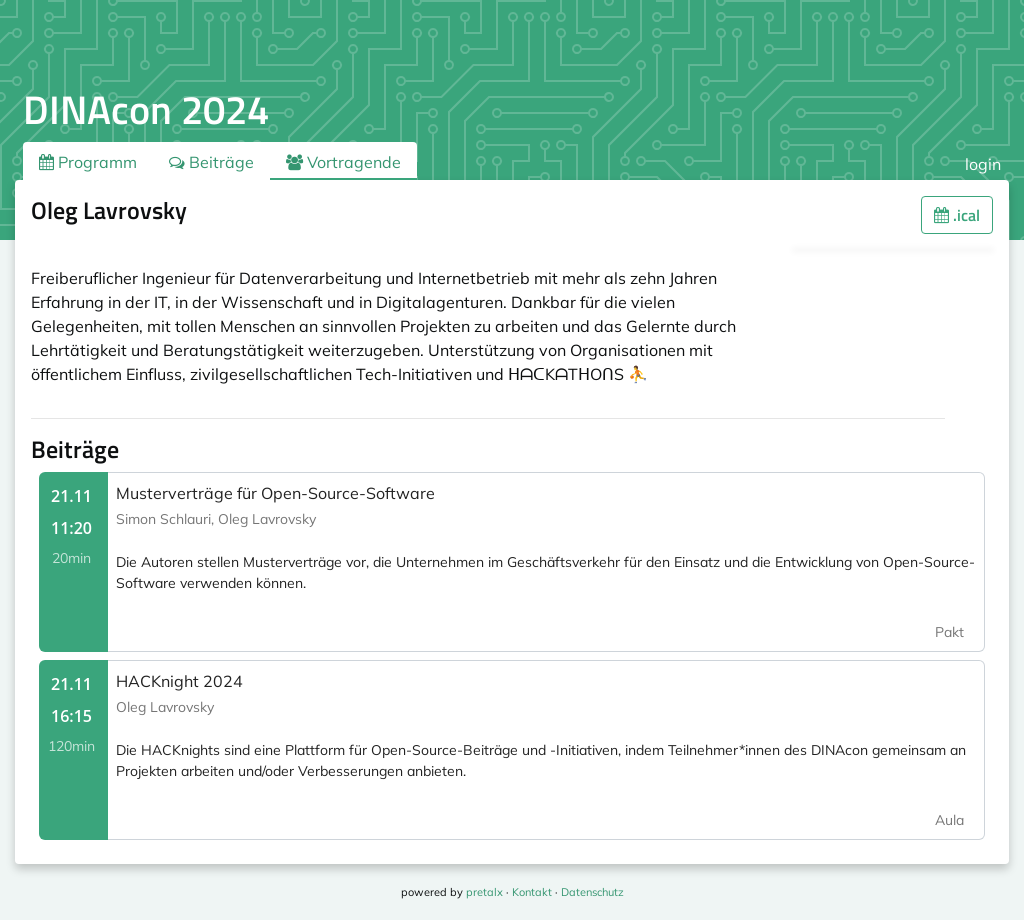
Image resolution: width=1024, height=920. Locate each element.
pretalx (484, 892)
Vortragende (343, 162)
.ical (957, 215)
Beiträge (211, 162)
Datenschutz (592, 892)
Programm (88, 162)
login (983, 164)
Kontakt (532, 892)
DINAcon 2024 (146, 109)
